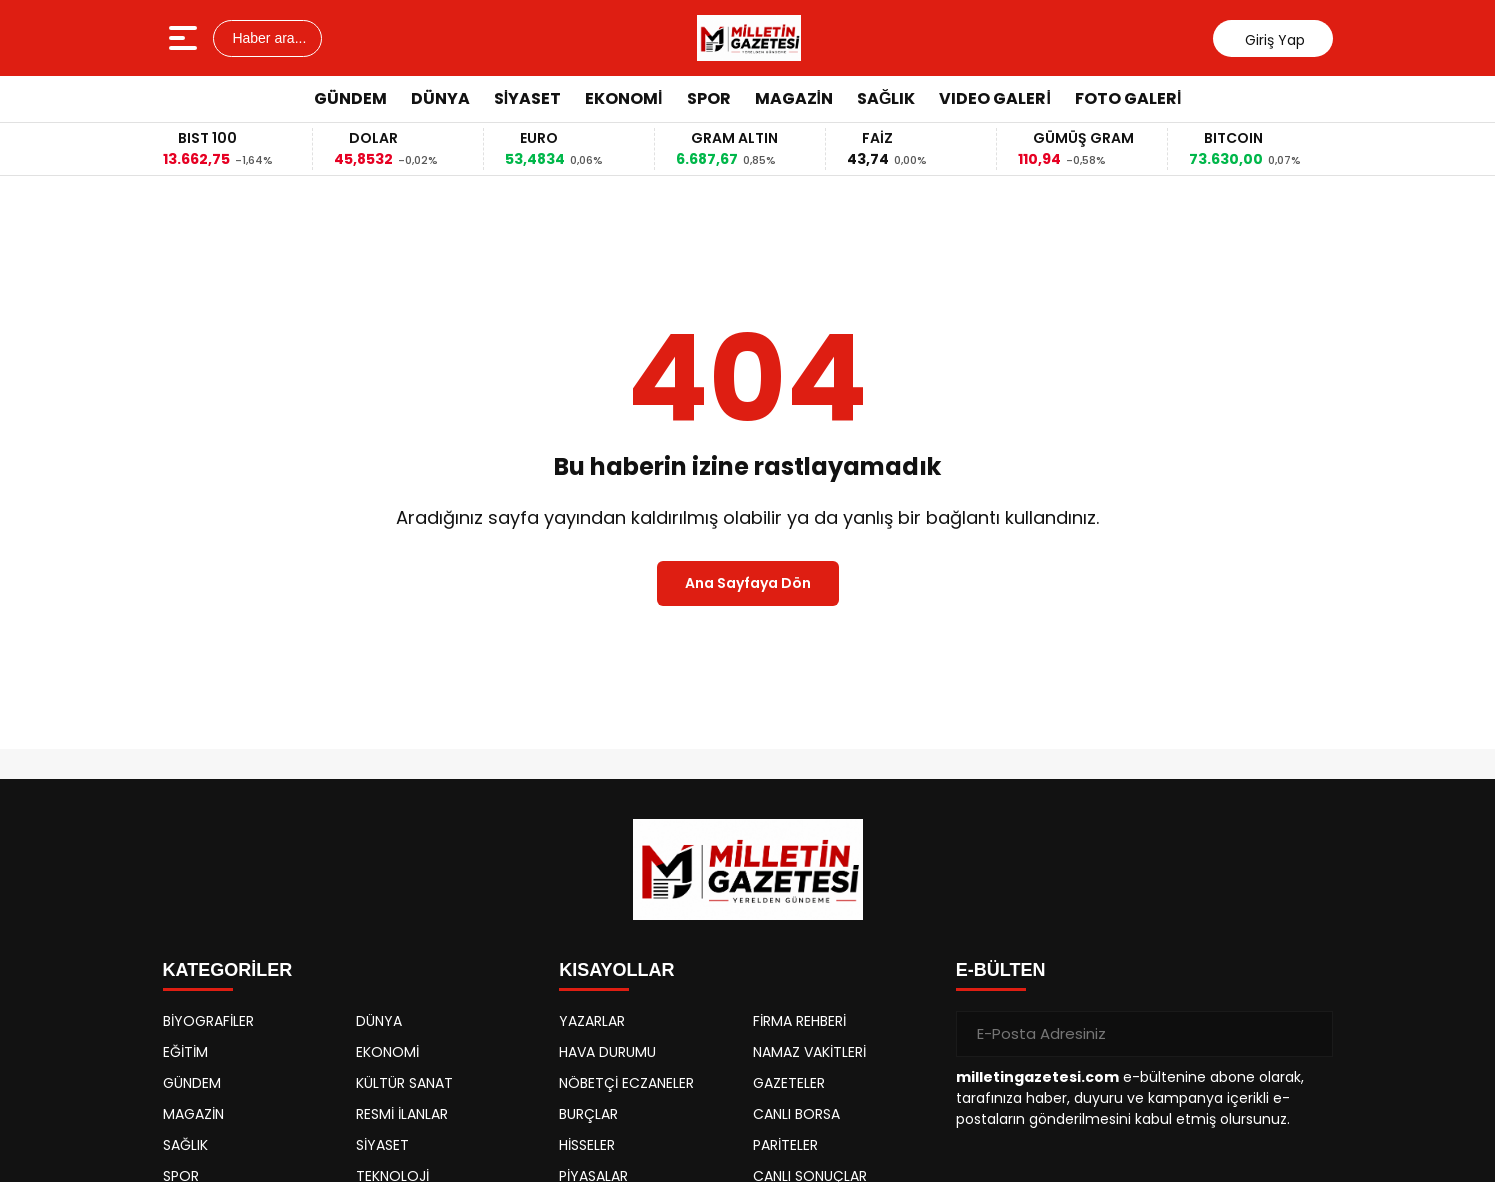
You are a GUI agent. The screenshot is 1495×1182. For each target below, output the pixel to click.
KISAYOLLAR (616, 970)
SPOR (709, 98)
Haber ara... (268, 38)
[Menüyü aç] (185, 38)
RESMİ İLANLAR (402, 1114)
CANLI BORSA (796, 1114)
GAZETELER (789, 1083)
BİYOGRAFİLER (208, 1021)
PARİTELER (785, 1145)
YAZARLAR (592, 1021)
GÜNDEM (350, 98)
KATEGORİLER (228, 970)
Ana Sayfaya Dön (748, 583)
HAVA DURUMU (607, 1052)
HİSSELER (587, 1145)
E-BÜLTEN (1001, 970)
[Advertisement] (1419, 425)
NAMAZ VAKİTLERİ (809, 1052)
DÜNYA (440, 98)
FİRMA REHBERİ (799, 1021)
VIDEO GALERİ (994, 98)
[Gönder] (1310, 1034)
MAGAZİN (794, 98)
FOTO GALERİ (1128, 98)
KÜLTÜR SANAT (404, 1083)
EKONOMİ (623, 98)
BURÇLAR (588, 1114)
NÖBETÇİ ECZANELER (626, 1083)
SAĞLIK (886, 98)
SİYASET (527, 98)
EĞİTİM (185, 1052)
